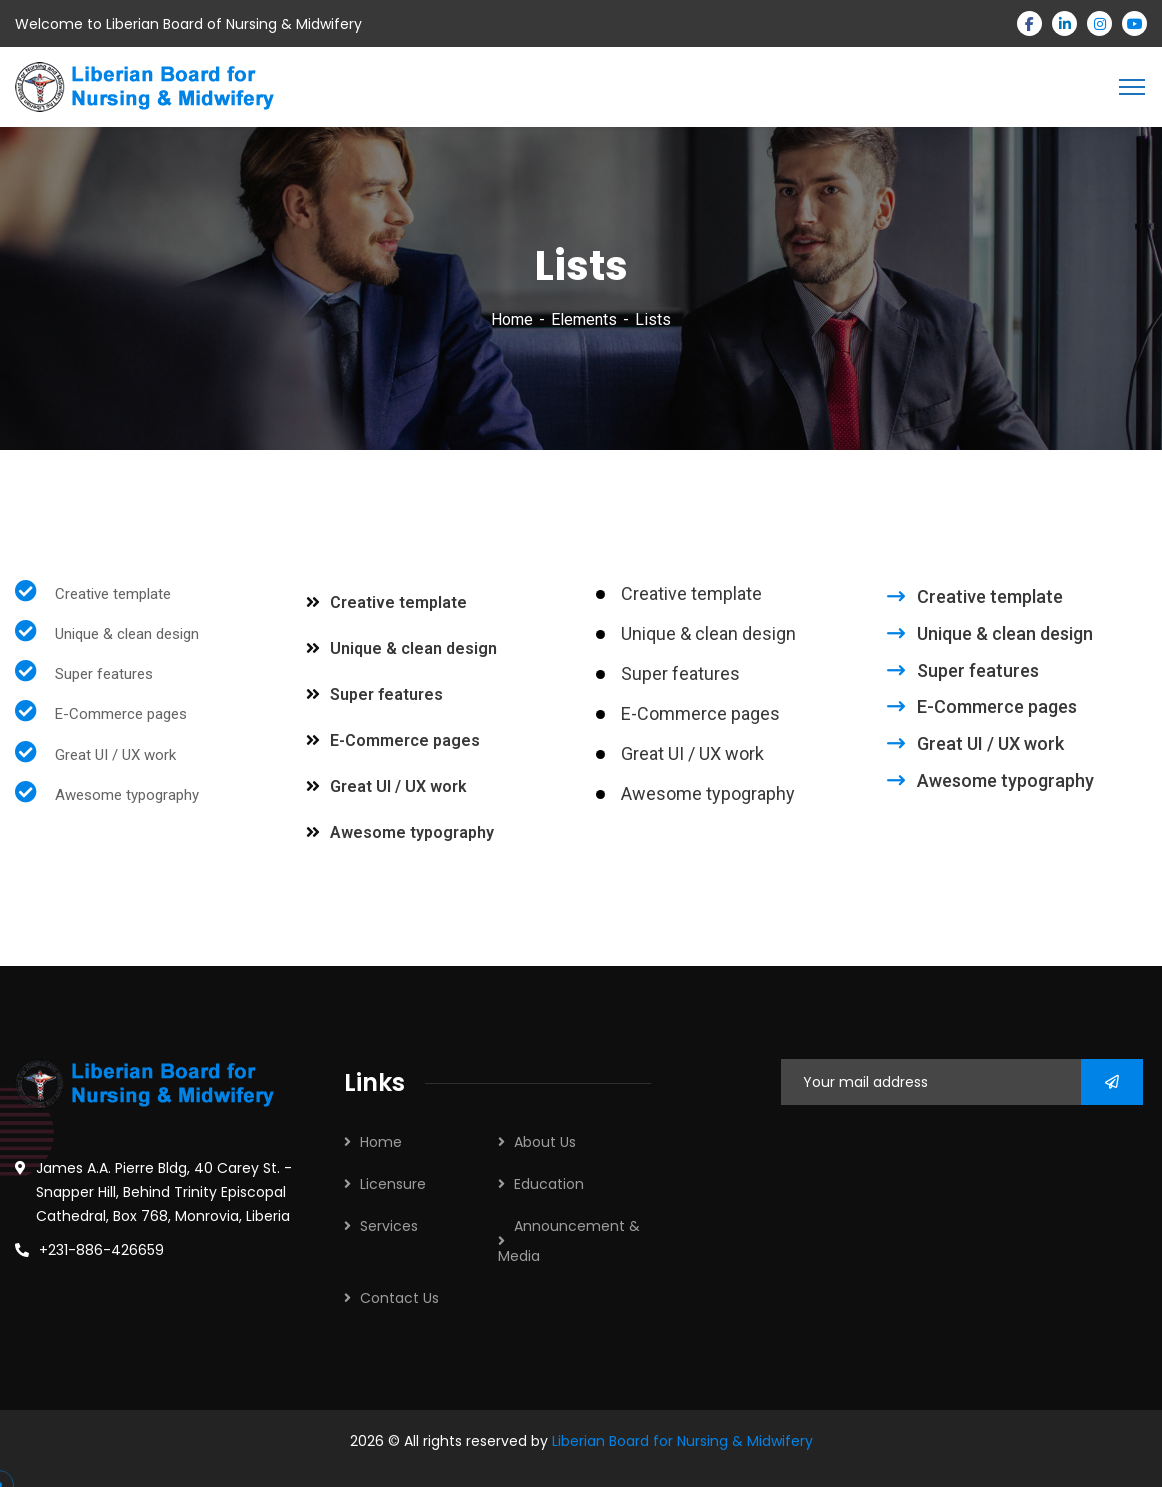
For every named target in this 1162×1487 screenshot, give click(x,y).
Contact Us (399, 1298)
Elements (584, 319)
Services (389, 1226)
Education (549, 1184)
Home (512, 319)
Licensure (393, 1184)
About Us (545, 1142)
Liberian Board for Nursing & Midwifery (682, 1441)
